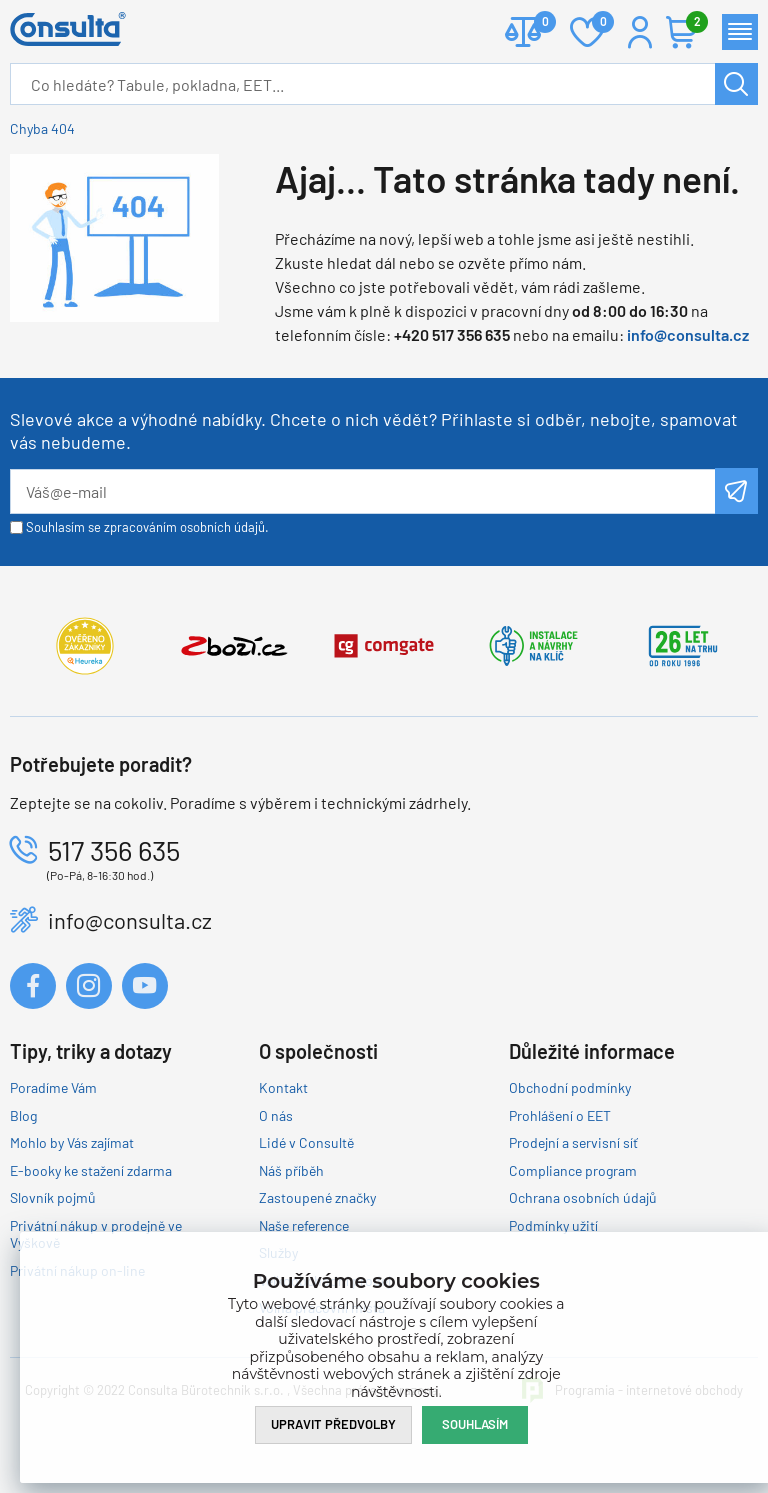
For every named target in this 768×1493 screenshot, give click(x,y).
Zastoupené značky (317, 1197)
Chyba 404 (42, 128)
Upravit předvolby (333, 1424)
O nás (276, 1115)
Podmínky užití (553, 1225)
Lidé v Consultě (306, 1142)
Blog (23, 1115)
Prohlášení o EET (560, 1115)
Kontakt (283, 1087)
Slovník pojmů (53, 1197)
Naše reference (304, 1225)
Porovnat (537, 23)
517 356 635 (114, 850)
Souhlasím (475, 1424)
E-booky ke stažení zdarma (91, 1170)
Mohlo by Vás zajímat (72, 1142)
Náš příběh (291, 1170)
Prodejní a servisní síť (573, 1142)
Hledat (736, 84)
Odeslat (736, 491)
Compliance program (573, 1170)
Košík (692, 23)
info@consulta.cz (688, 334)
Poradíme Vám (53, 1087)
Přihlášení (640, 32)
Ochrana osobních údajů (583, 1197)
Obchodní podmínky (570, 1087)
